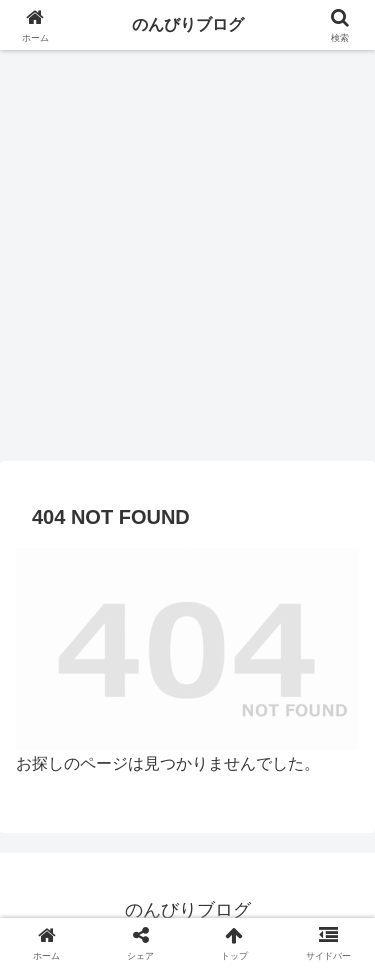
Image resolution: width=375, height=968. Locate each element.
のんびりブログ (188, 24)
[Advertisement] (187, 261)
